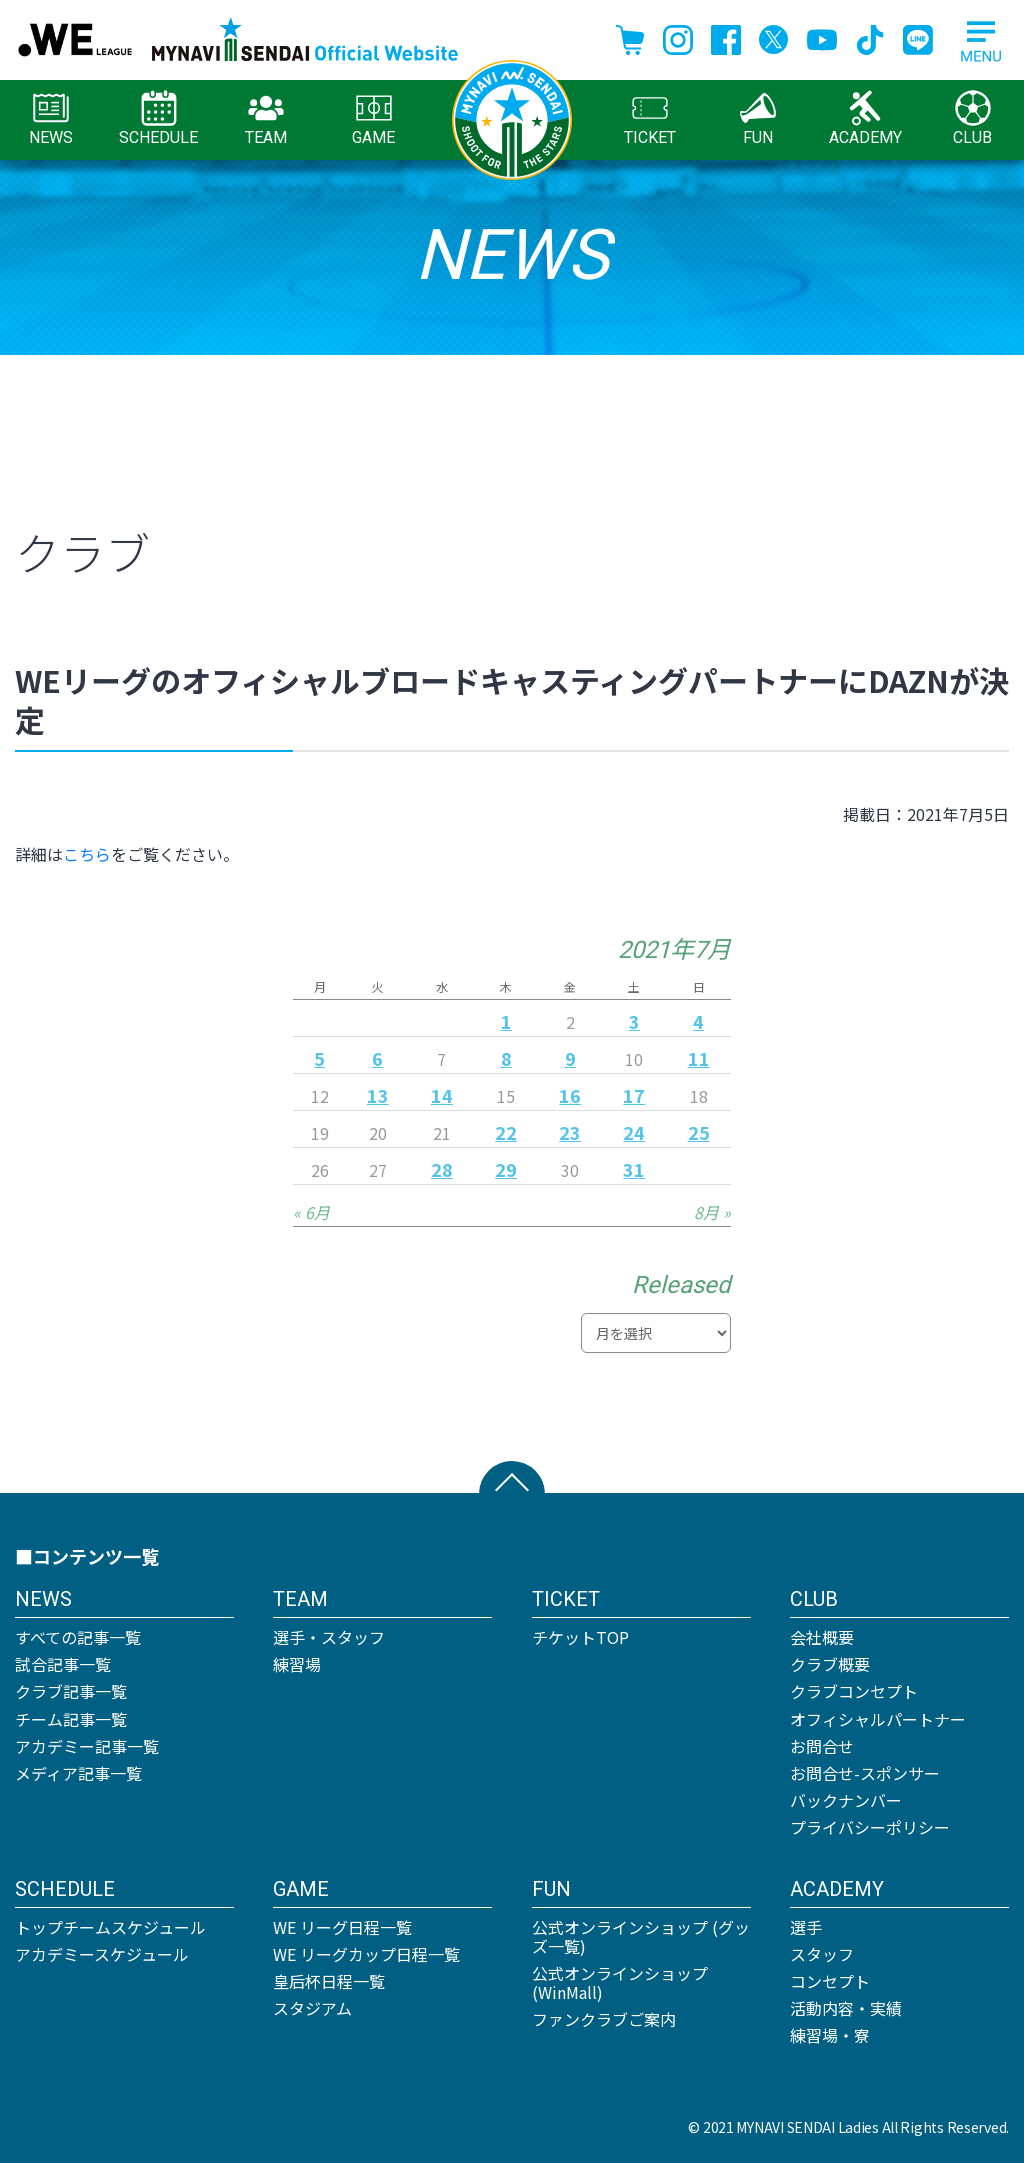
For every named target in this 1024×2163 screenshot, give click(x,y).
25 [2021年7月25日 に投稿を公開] (699, 1132)
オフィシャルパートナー (878, 1719)
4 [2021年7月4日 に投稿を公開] (698, 1021)
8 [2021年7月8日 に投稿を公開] (506, 1058)
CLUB (972, 118)
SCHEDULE (158, 118)
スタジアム (312, 2008)
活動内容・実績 (846, 2008)
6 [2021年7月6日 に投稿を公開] (377, 1058)
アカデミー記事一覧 (87, 1746)
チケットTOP (580, 1637)
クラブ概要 (830, 1664)
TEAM (266, 118)
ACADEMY (865, 118)
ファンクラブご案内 (604, 2019)
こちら (87, 854)
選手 (806, 1927)
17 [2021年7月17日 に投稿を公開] (634, 1095)
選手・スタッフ (329, 1637)
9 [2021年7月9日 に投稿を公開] (570, 1058)
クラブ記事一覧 (71, 1691)
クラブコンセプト (854, 1691)
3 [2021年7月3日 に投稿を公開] (634, 1021)
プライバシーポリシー (870, 1827)
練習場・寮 (830, 2035)
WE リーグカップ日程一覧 (366, 1954)
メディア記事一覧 (78, 1773)
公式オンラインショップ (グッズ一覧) (641, 1936)
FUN (758, 118)
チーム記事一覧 (71, 1719)
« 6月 (311, 1212)
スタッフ (822, 1954)
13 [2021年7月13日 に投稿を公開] (378, 1095)
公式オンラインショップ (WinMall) (620, 1982)
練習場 (297, 1664)
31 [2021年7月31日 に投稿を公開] (634, 1169)
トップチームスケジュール (110, 1927)
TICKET (650, 118)
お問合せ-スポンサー (865, 1773)
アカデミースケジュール (102, 1954)
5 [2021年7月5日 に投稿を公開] (319, 1058)
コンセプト (830, 1981)
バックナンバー (846, 1800)
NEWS (51, 118)
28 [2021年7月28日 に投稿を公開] (442, 1169)
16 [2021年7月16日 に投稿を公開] (570, 1095)
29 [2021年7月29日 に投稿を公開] (506, 1169)
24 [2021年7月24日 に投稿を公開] (634, 1132)
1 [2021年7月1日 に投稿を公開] (506, 1021)
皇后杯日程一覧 (329, 1981)
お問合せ (822, 1746)
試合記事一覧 (63, 1664)
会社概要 (822, 1637)
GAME (373, 118)
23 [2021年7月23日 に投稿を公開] (570, 1132)
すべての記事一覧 (78, 1637)
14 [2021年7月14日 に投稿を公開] (442, 1095)
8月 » (712, 1212)
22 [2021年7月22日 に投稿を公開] (506, 1132)
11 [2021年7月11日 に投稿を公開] (699, 1058)
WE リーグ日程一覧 (342, 1927)
